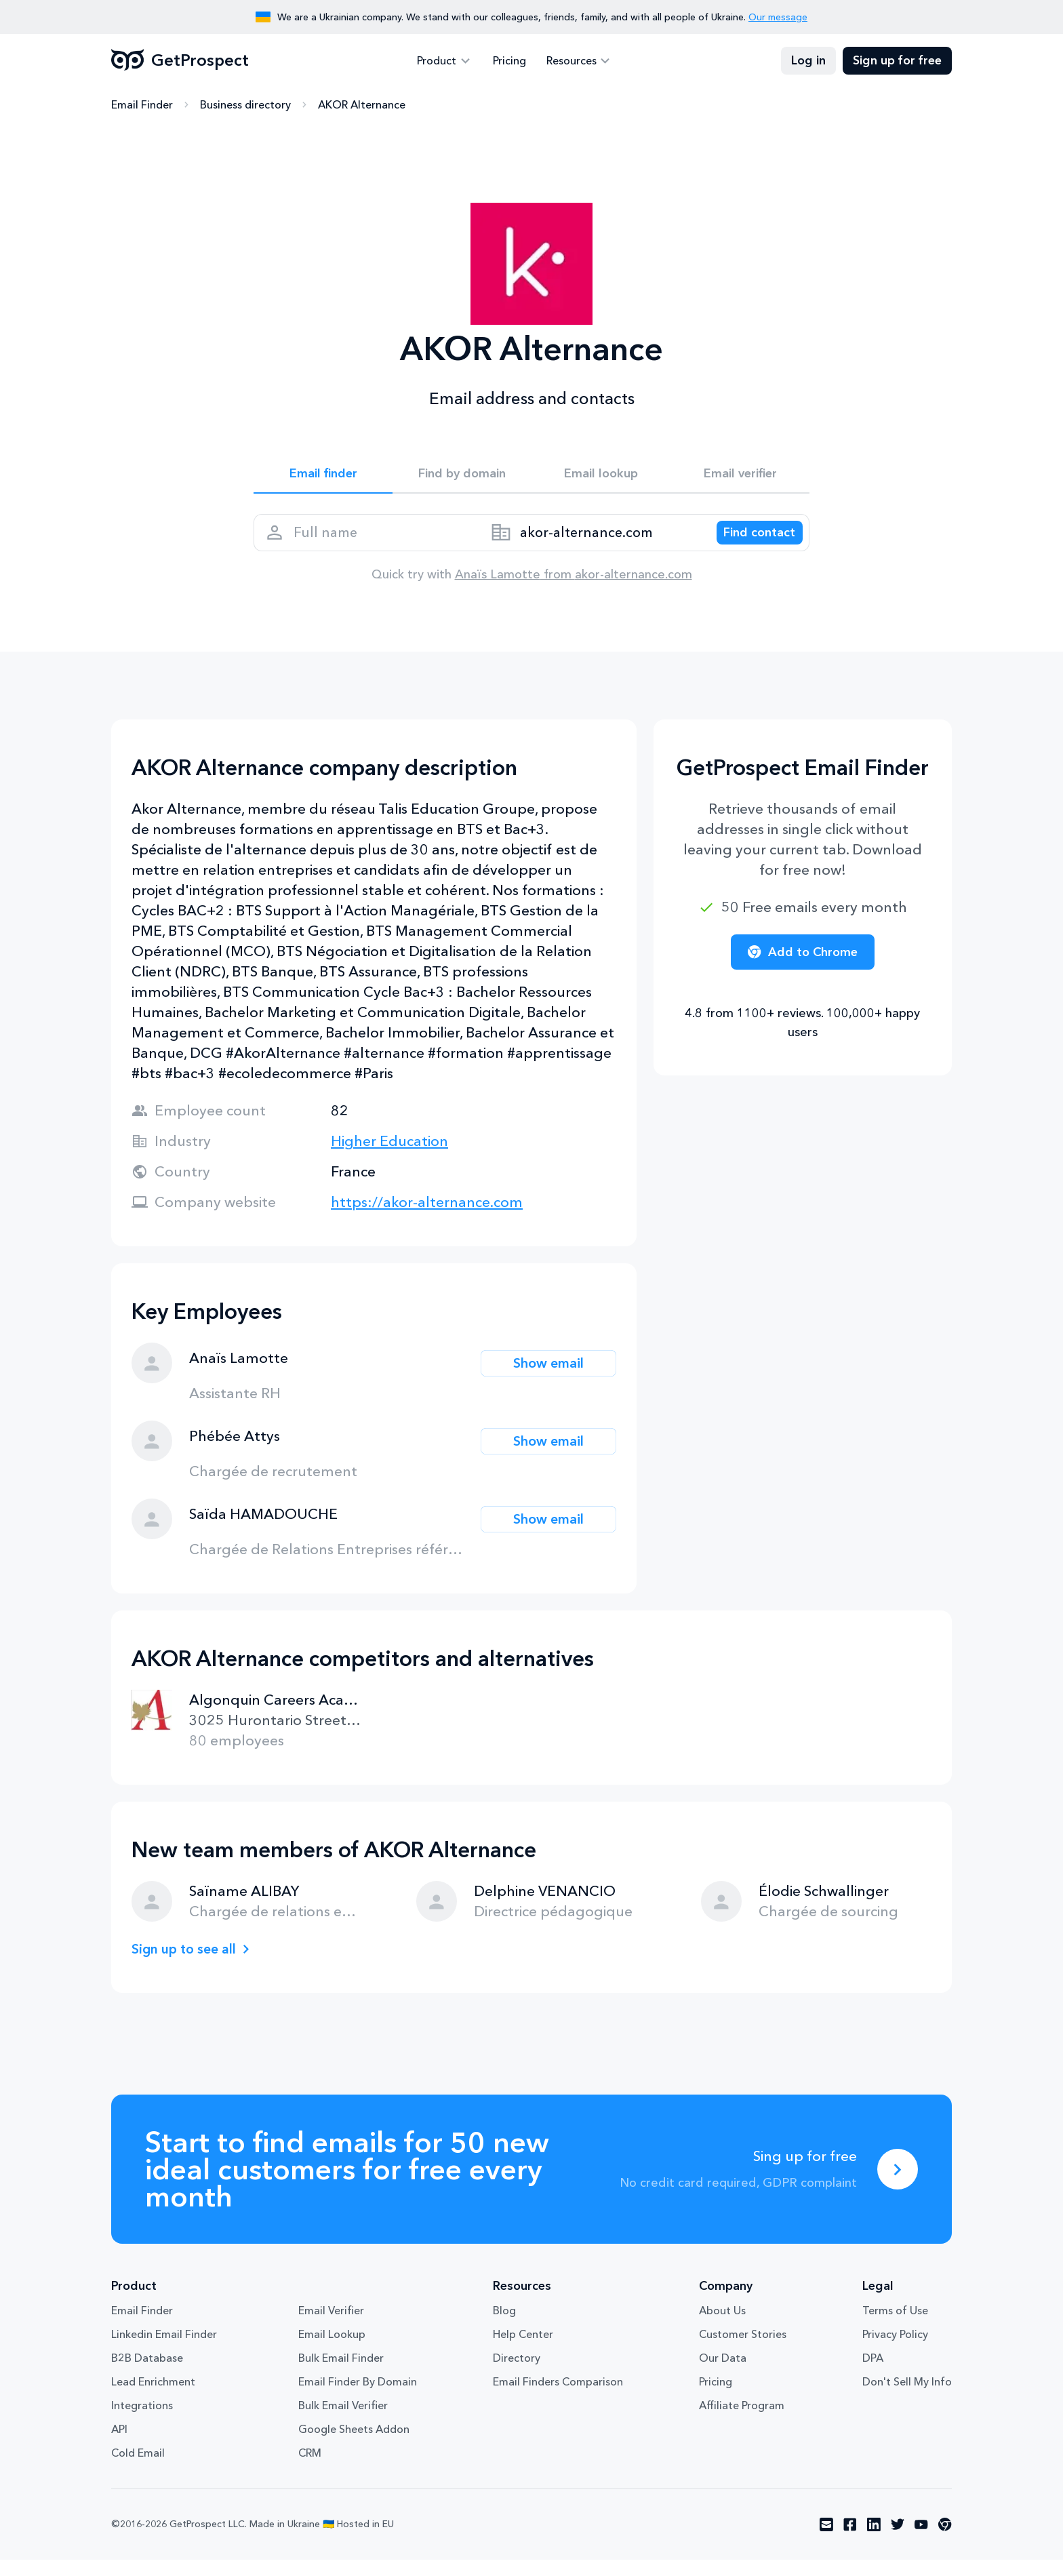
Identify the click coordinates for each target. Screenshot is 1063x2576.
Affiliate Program (741, 2421)
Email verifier (740, 476)
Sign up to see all (188, 1964)
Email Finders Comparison (558, 2397)
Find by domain (462, 476)
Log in (808, 61)
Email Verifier (331, 2326)
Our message (777, 17)
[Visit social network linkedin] (874, 2541)
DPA (872, 2374)
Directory (516, 2374)
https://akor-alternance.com (427, 1218)
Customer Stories (742, 2350)
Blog (504, 2326)
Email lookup (601, 476)
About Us (722, 2326)
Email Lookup (331, 2350)
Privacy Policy (895, 2350)
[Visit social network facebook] (850, 2541)
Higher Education (389, 1157)
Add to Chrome (803, 968)
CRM (309, 2469)
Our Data (722, 2374)
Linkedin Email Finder (164, 2350)
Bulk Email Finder (341, 2374)
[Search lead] (750, 543)
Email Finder (142, 105)
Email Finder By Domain (357, 2397)
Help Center (523, 2350)
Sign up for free (897, 61)
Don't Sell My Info (907, 2397)
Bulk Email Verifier (343, 2421)
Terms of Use (895, 2326)
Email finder (323, 476)
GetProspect (180, 61)
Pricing (509, 61)
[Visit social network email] (826, 2541)
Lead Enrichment (153, 2397)
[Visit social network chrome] (945, 2541)
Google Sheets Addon (353, 2445)
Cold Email (138, 2469)
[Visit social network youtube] (921, 2541)
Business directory (245, 105)
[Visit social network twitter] (897, 2541)
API (119, 2445)
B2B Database (147, 2374)
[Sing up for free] (897, 2185)
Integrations (142, 2421)
